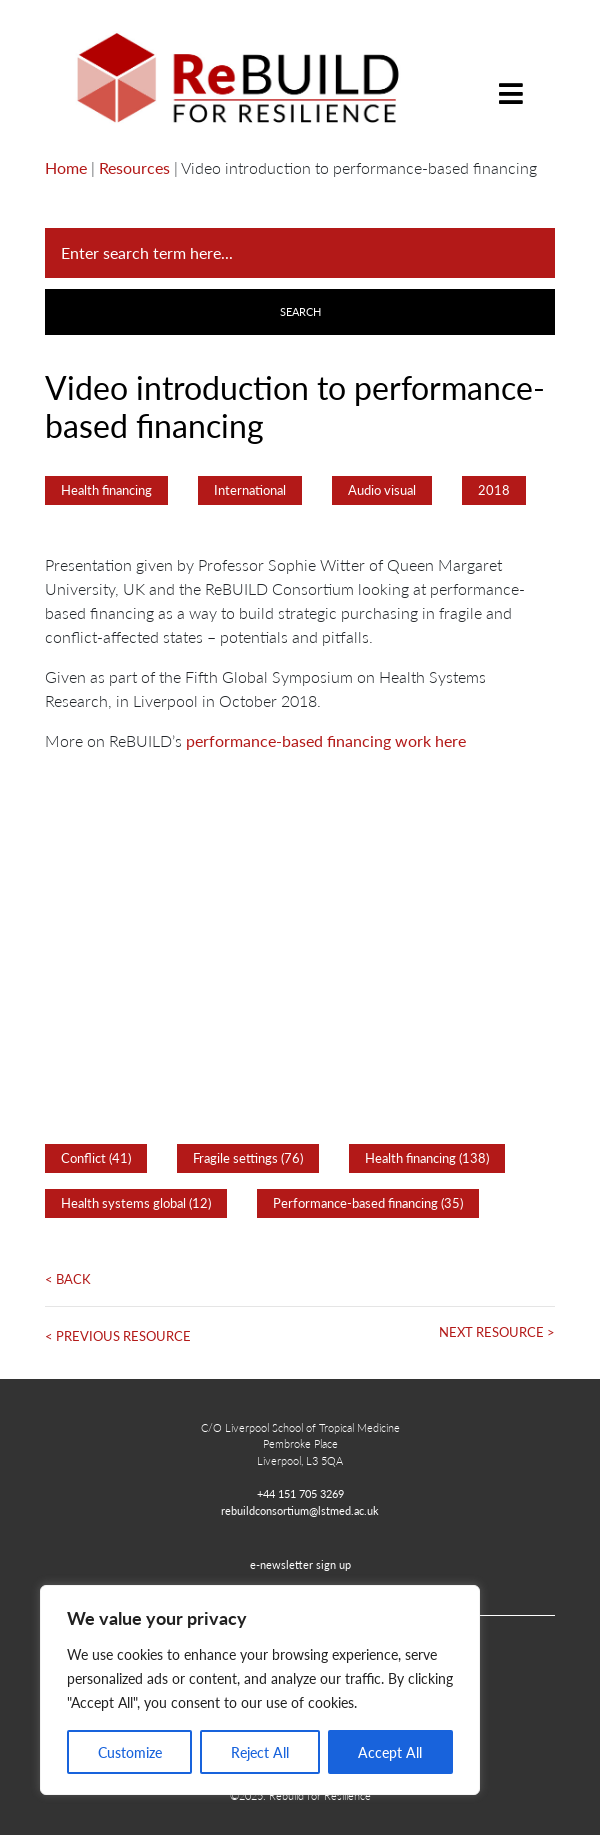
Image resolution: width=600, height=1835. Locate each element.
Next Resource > (497, 1332)
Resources (134, 167)
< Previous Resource (118, 1336)
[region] (260, 1690)
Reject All (260, 1752)
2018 (494, 490)
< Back (68, 1279)
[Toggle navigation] (511, 78)
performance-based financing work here (324, 740)
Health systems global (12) (136, 1203)
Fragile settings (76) (248, 1158)
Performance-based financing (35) (368, 1203)
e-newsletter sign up (300, 1564)
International (250, 490)
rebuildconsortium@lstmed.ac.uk (300, 1510)
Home (66, 167)
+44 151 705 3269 (300, 1493)
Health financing (106, 490)
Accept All (390, 1752)
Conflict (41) (96, 1158)
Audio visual (382, 490)
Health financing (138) (427, 1158)
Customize (130, 1752)
